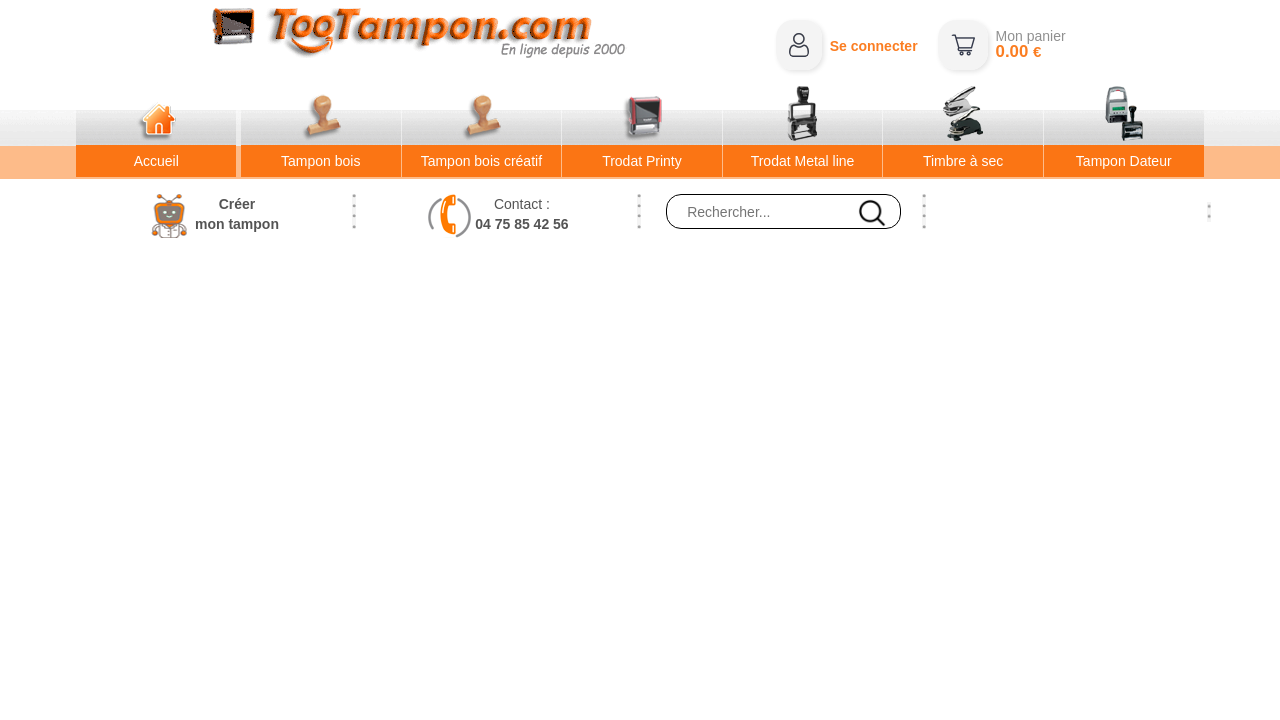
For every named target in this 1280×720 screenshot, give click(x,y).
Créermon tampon (237, 214)
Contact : (521, 214)
